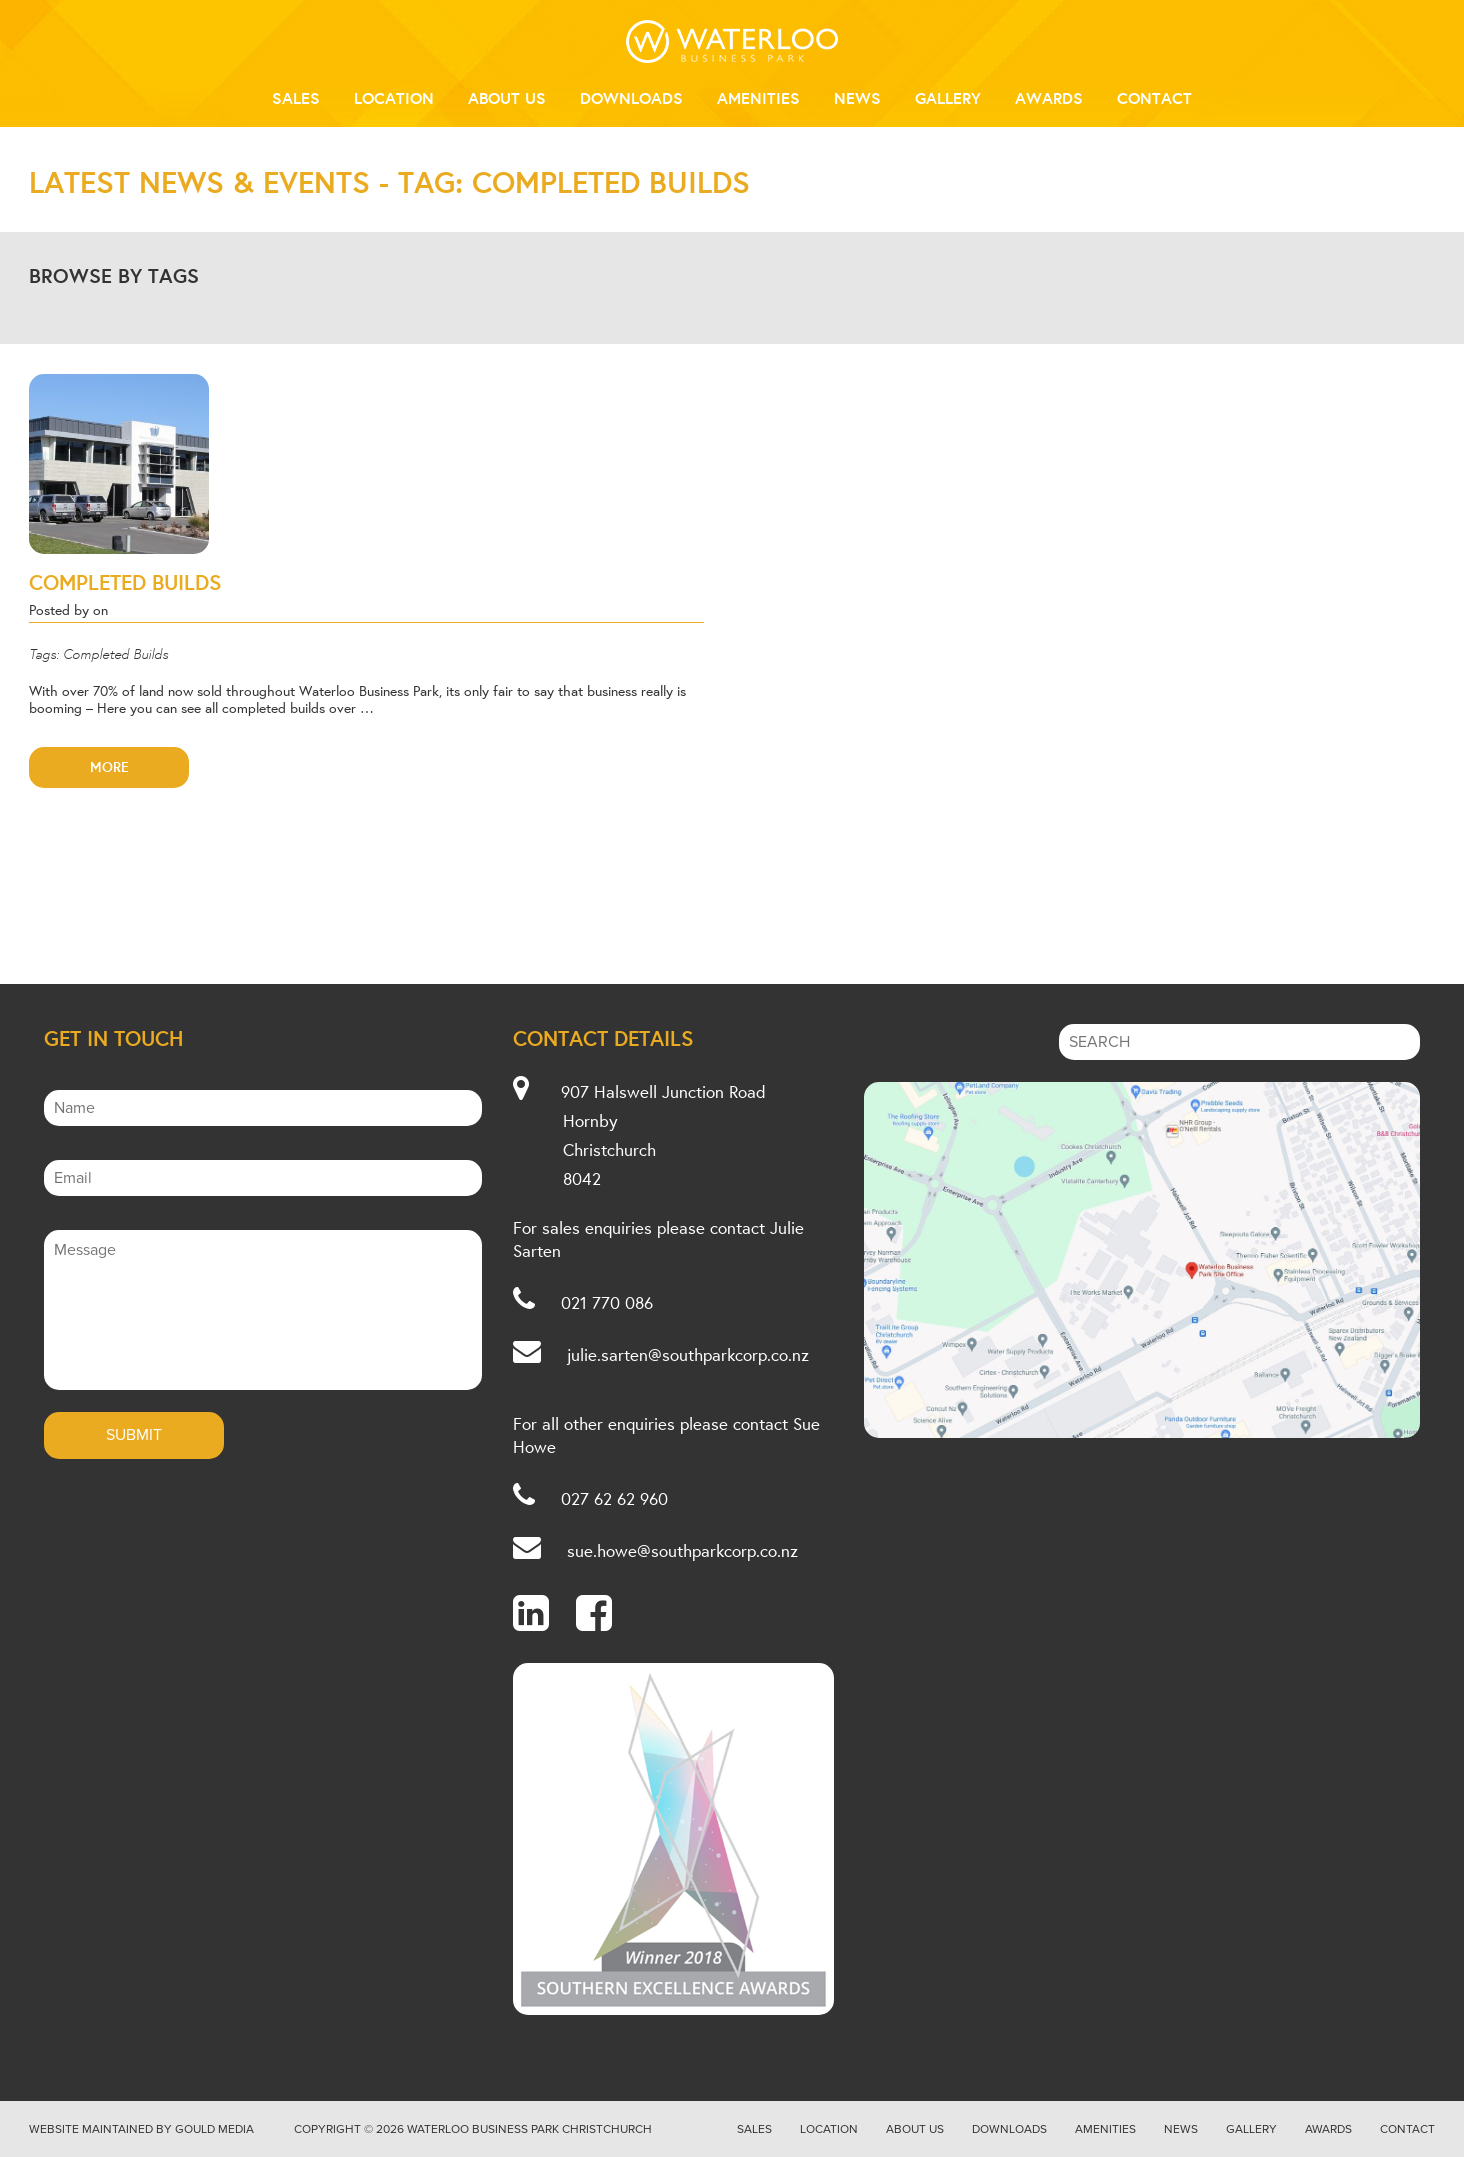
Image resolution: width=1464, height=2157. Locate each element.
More (109, 766)
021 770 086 (607, 1302)
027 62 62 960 (614, 1498)
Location (394, 98)
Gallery (948, 98)
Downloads (631, 98)
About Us (507, 98)
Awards (1049, 98)
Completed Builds (125, 582)
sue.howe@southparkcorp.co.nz (682, 1550)
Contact (1154, 98)
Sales (296, 98)
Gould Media (214, 2129)
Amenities (758, 98)
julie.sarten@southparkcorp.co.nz (688, 1354)
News (857, 98)
